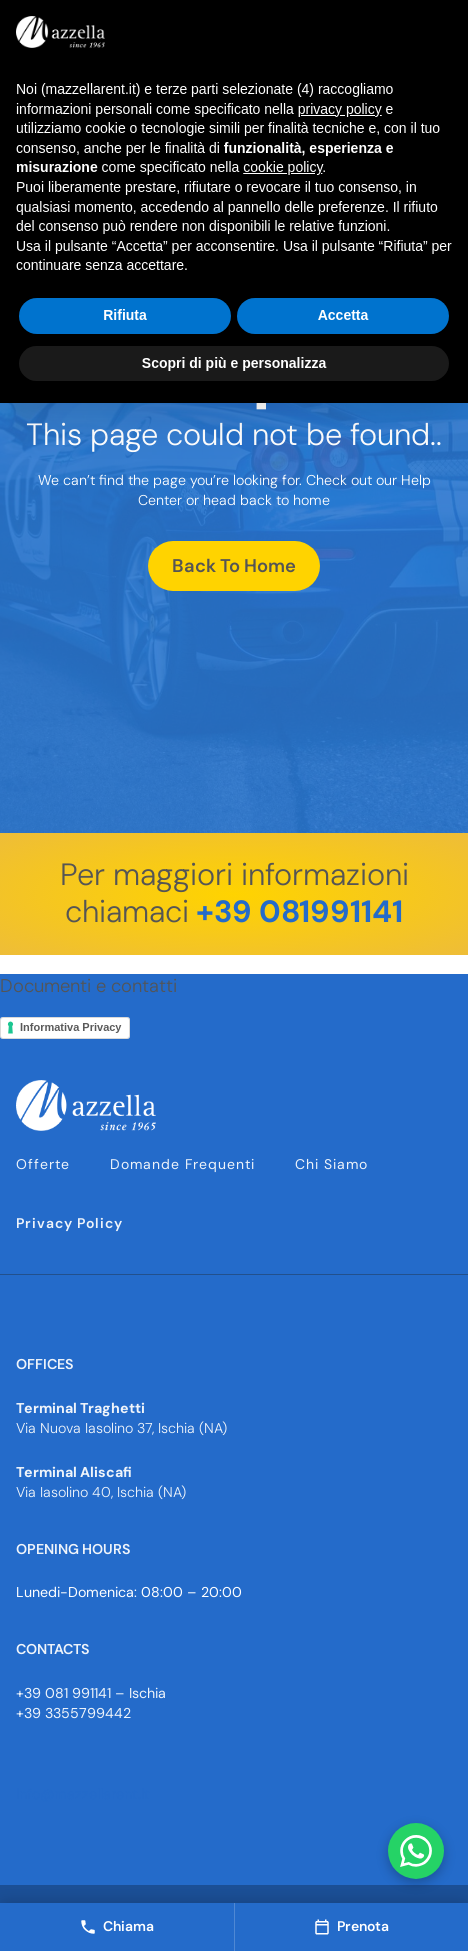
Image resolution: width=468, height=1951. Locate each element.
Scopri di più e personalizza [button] (234, 363)
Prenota (351, 1926)
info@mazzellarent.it (83, 1794)
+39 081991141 (299, 911)
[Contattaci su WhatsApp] (416, 1851)
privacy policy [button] (340, 109)
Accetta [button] (343, 315)
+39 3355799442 (73, 1713)
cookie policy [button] (282, 167)
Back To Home (234, 566)
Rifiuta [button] (125, 315)
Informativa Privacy (71, 1027)
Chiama (116, 1926)
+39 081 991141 (63, 1693)
